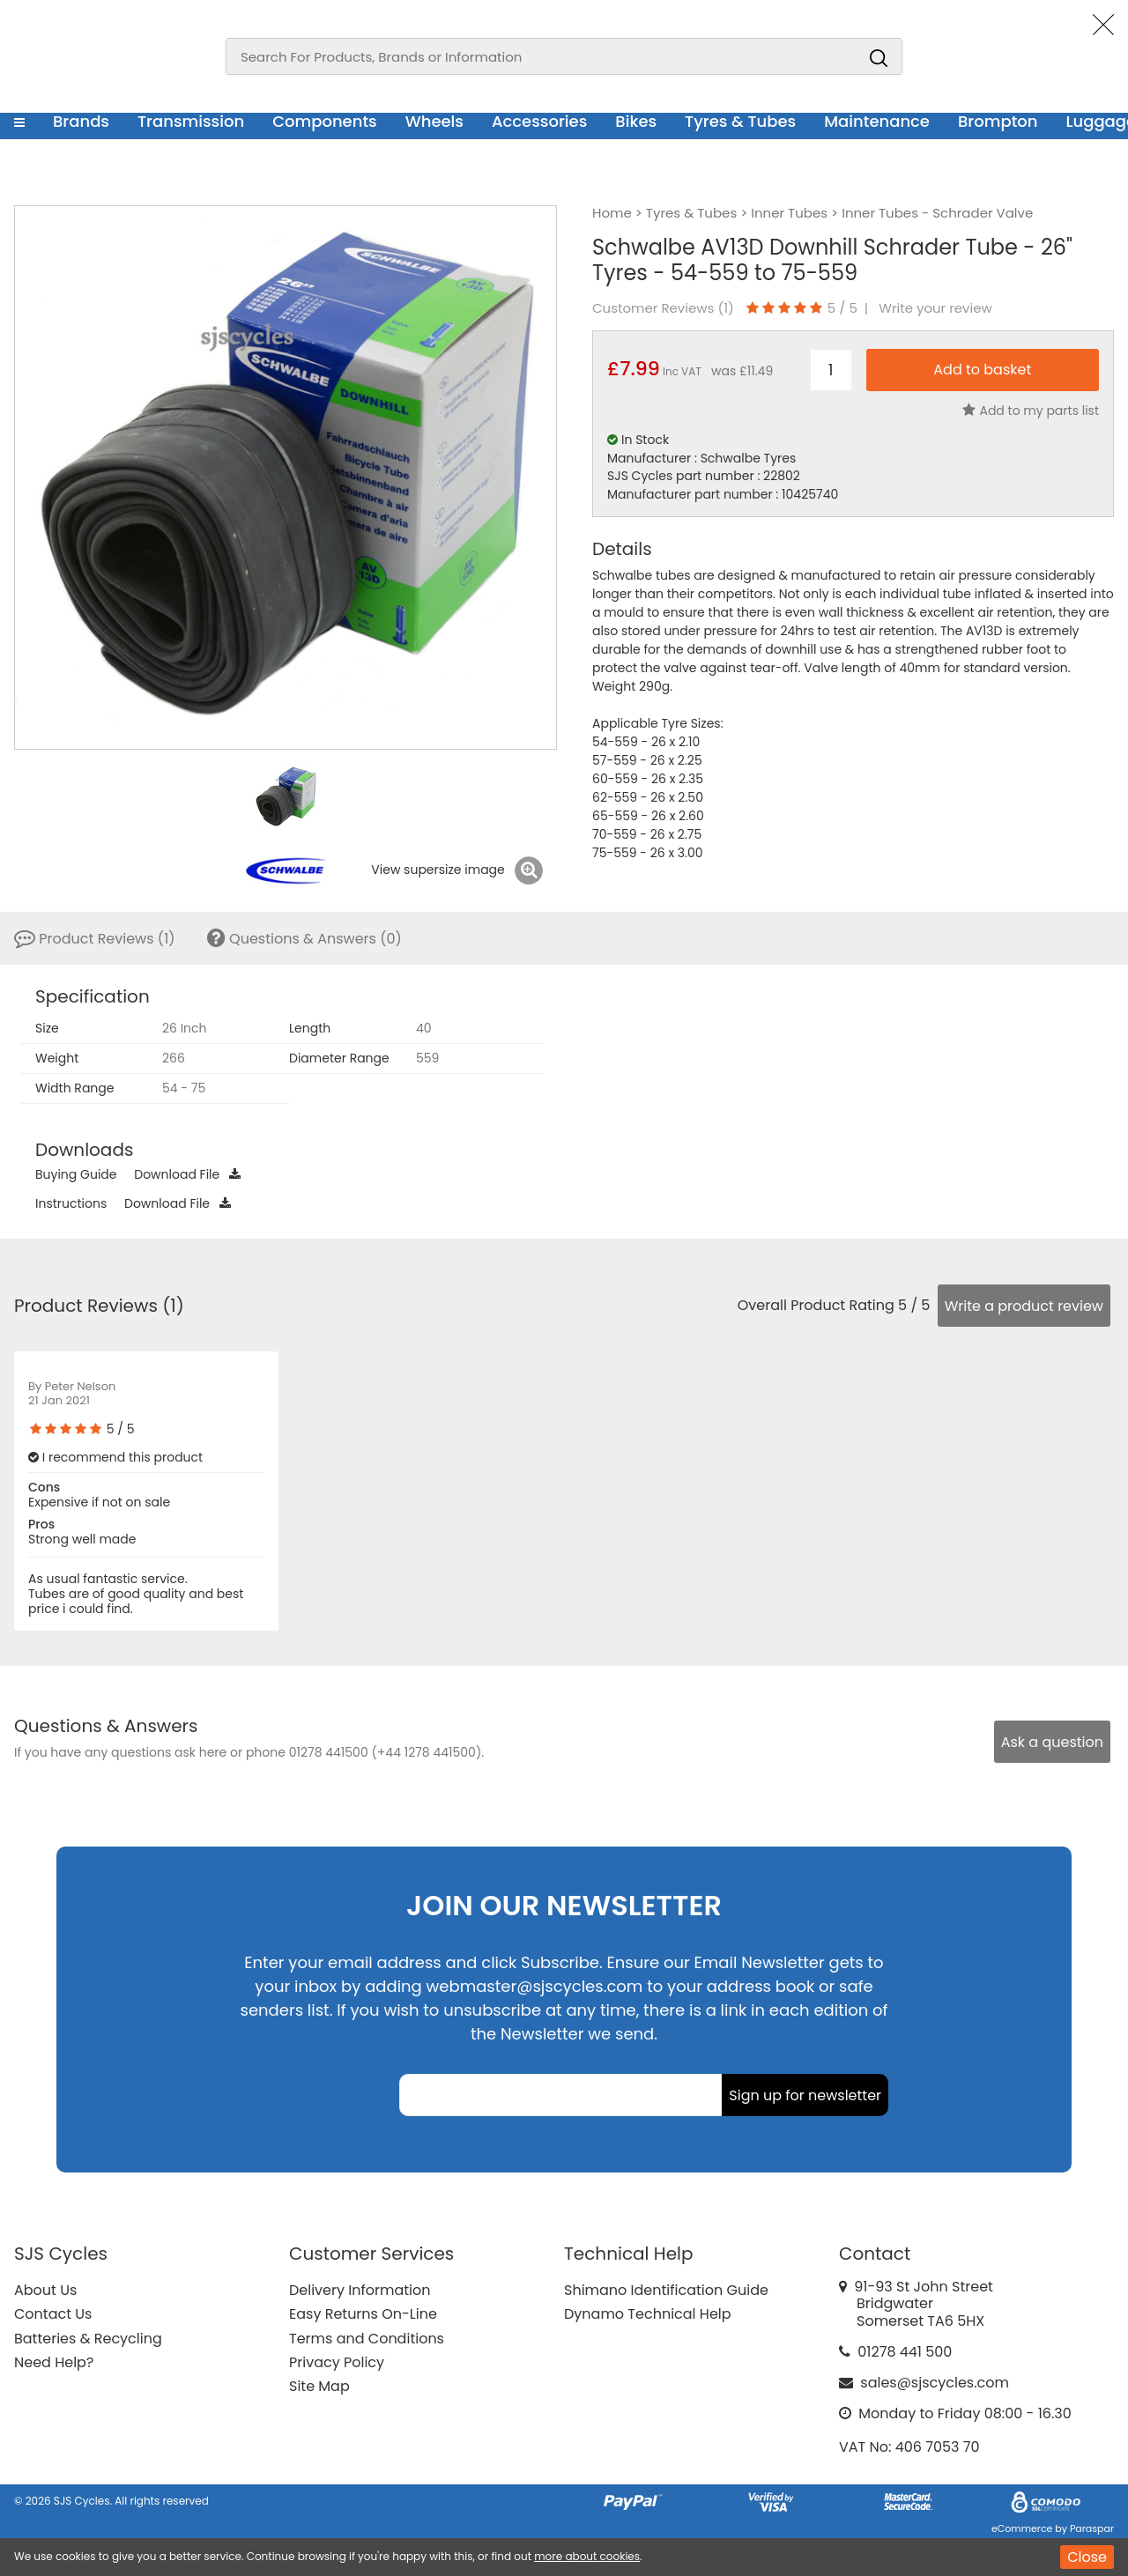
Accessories (539, 121)
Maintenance (877, 121)
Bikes (636, 121)
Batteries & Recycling (88, 2338)
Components (324, 121)
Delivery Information (359, 2290)
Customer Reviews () (663, 308)
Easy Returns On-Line (363, 2314)
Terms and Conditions (366, 2338)
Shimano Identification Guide (666, 2290)
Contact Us (53, 2314)
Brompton (998, 121)
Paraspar (1092, 2528)
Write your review (935, 308)
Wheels (434, 121)
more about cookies (587, 2556)
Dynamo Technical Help (647, 2314)
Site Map (319, 2386)
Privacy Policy (336, 2362)
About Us (45, 2290)
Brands (81, 121)
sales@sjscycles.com (934, 2382)
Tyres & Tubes (740, 121)
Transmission (190, 121)
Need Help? (53, 2362)
